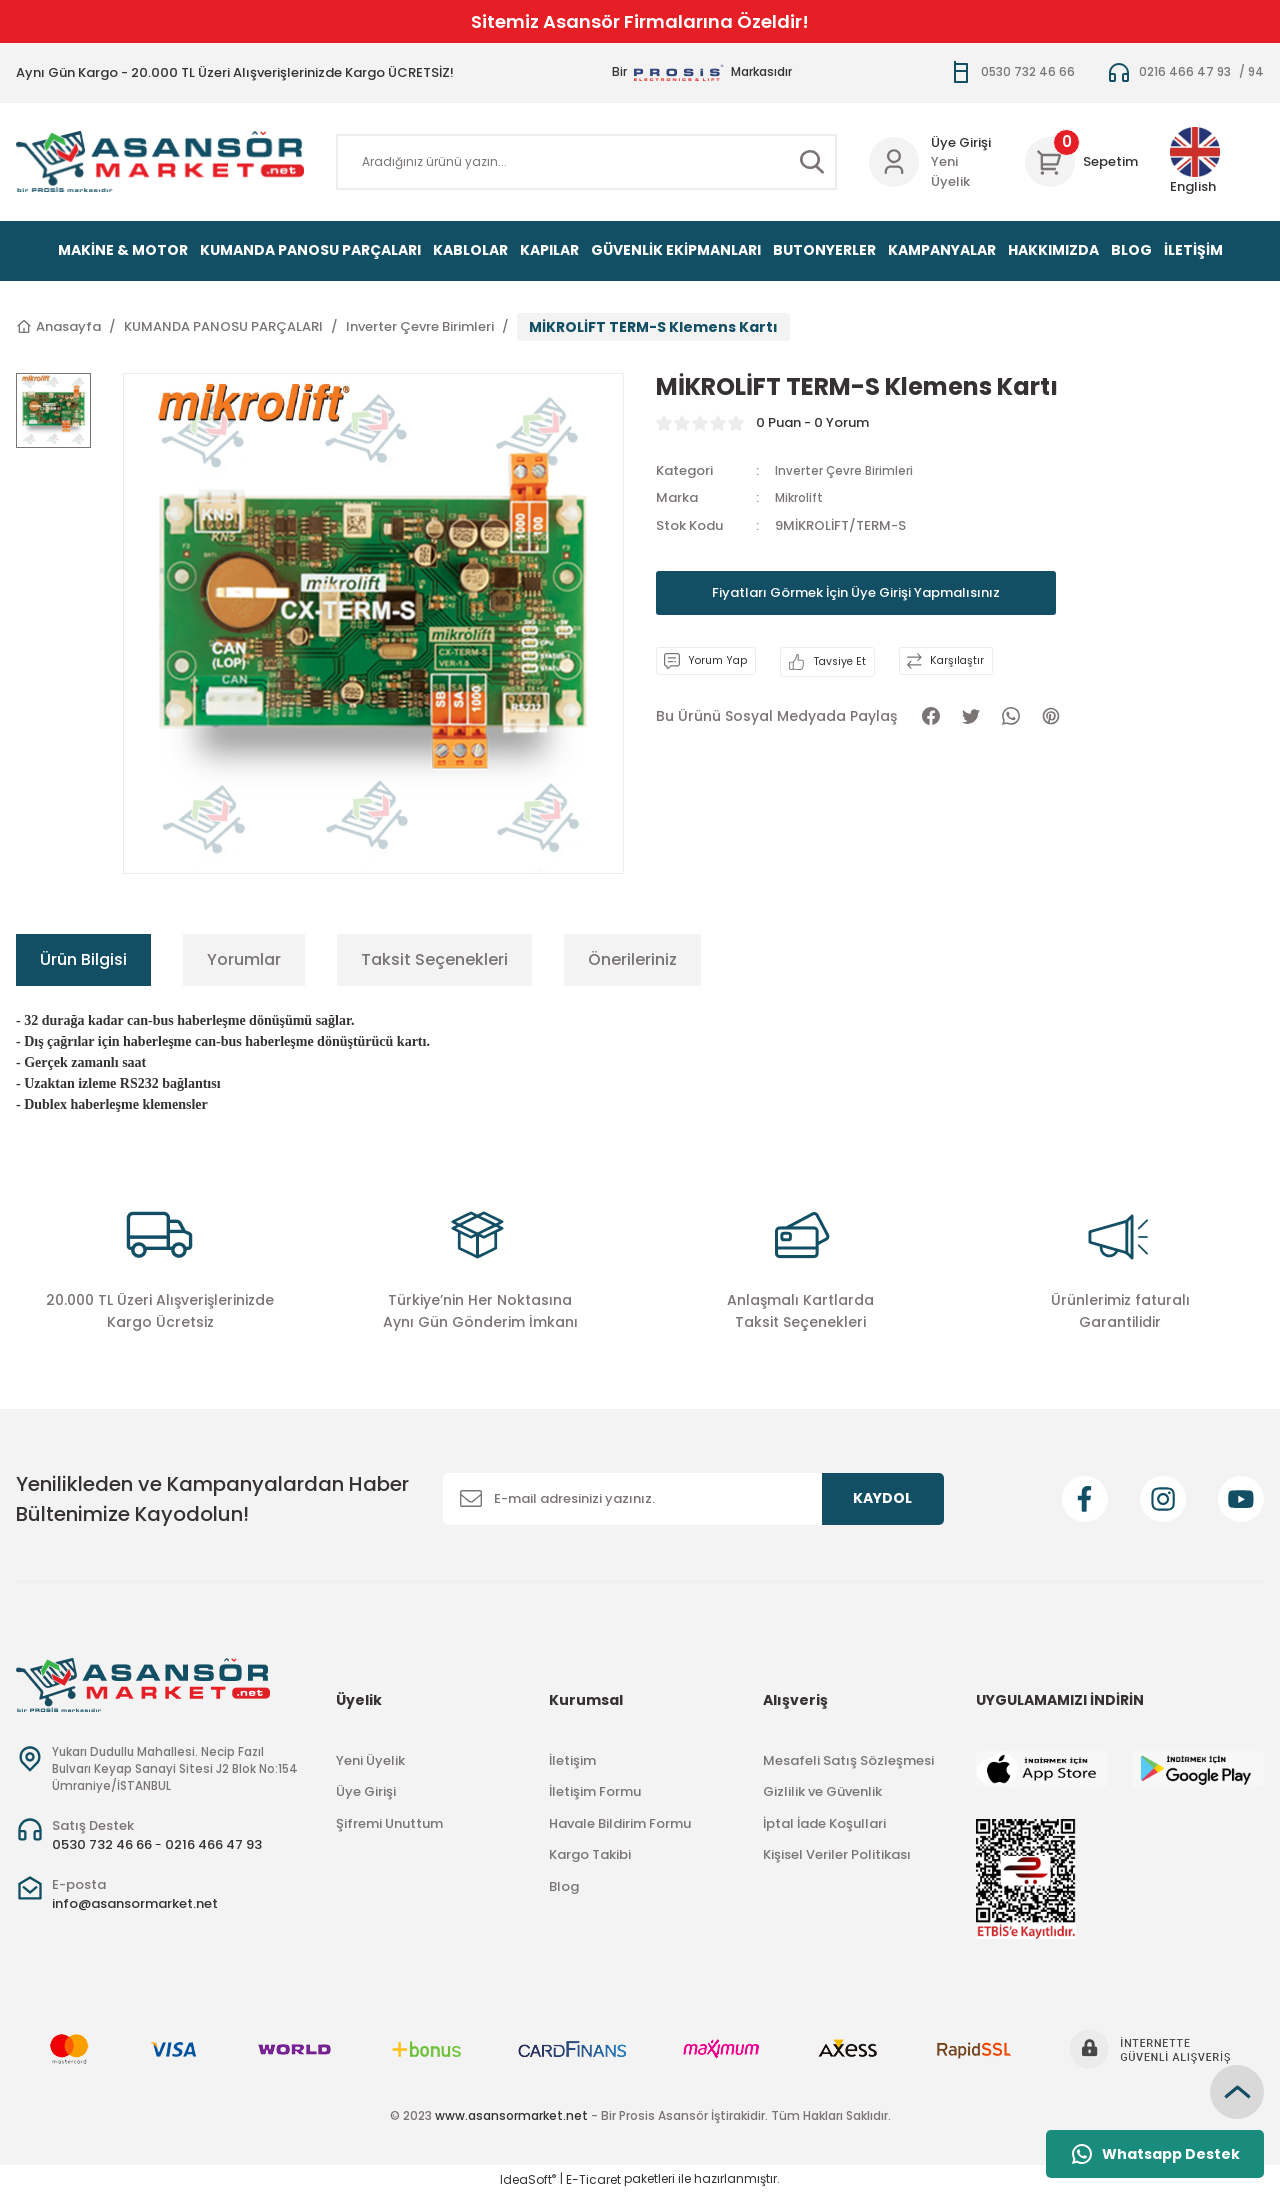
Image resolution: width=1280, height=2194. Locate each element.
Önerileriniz (632, 959)
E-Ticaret (593, 2179)
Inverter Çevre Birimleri (849, 470)
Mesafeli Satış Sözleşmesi (848, 1760)
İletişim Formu (595, 1791)
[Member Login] (894, 162)
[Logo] (160, 161)
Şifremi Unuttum (389, 1823)
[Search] (586, 162)
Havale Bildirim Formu (620, 1823)
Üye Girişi (366, 1791)
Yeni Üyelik (950, 171)
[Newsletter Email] (693, 1499)
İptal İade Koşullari (824, 1823)
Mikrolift (802, 497)
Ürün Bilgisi (83, 959)
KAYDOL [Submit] (882, 1498)
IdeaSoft (528, 2179)
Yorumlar (244, 959)
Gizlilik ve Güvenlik (822, 1791)
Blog (564, 1886)
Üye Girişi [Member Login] (961, 142)
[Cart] (1081, 162)
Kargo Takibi (590, 1854)
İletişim (572, 1760)
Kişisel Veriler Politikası (837, 1854)
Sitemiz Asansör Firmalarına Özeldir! (640, 21)
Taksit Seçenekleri (434, 959)
